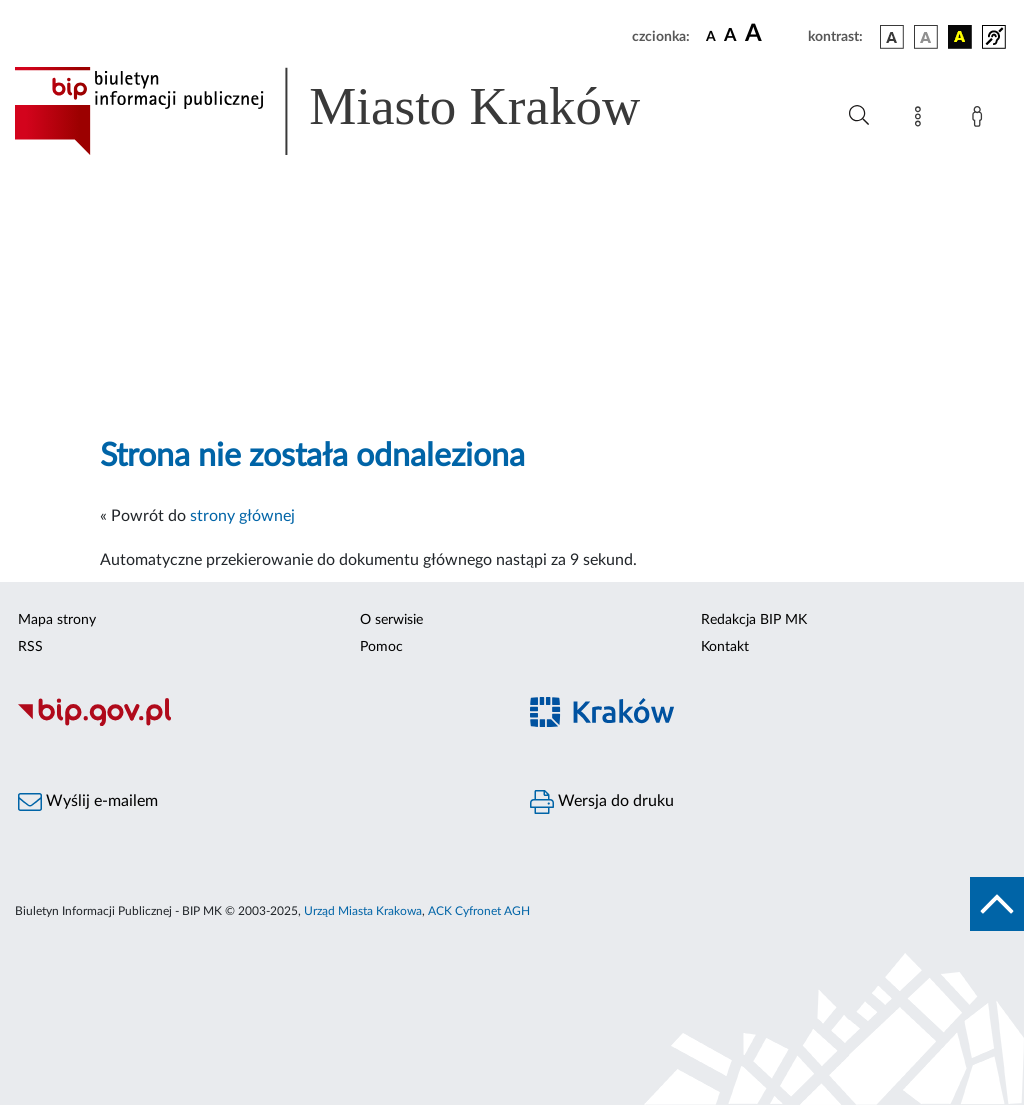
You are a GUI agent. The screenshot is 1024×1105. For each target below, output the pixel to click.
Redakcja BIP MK (754, 620)
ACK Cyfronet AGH (479, 911)
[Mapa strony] (922, 120)
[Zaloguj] (981, 120)
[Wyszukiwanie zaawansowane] (859, 116)
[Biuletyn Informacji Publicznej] (256, 724)
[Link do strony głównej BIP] (356, 111)
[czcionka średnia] (730, 36)
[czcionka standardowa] (711, 36)
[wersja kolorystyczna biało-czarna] (926, 37)
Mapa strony (57, 620)
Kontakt (725, 647)
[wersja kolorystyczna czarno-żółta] (960, 37)
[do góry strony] (997, 904)
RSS (30, 647)
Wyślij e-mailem (88, 802)
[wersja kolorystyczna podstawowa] (892, 37)
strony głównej (242, 516)
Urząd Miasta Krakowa (363, 911)
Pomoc (381, 647)
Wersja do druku (602, 802)
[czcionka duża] (773, 34)
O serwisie (391, 620)
